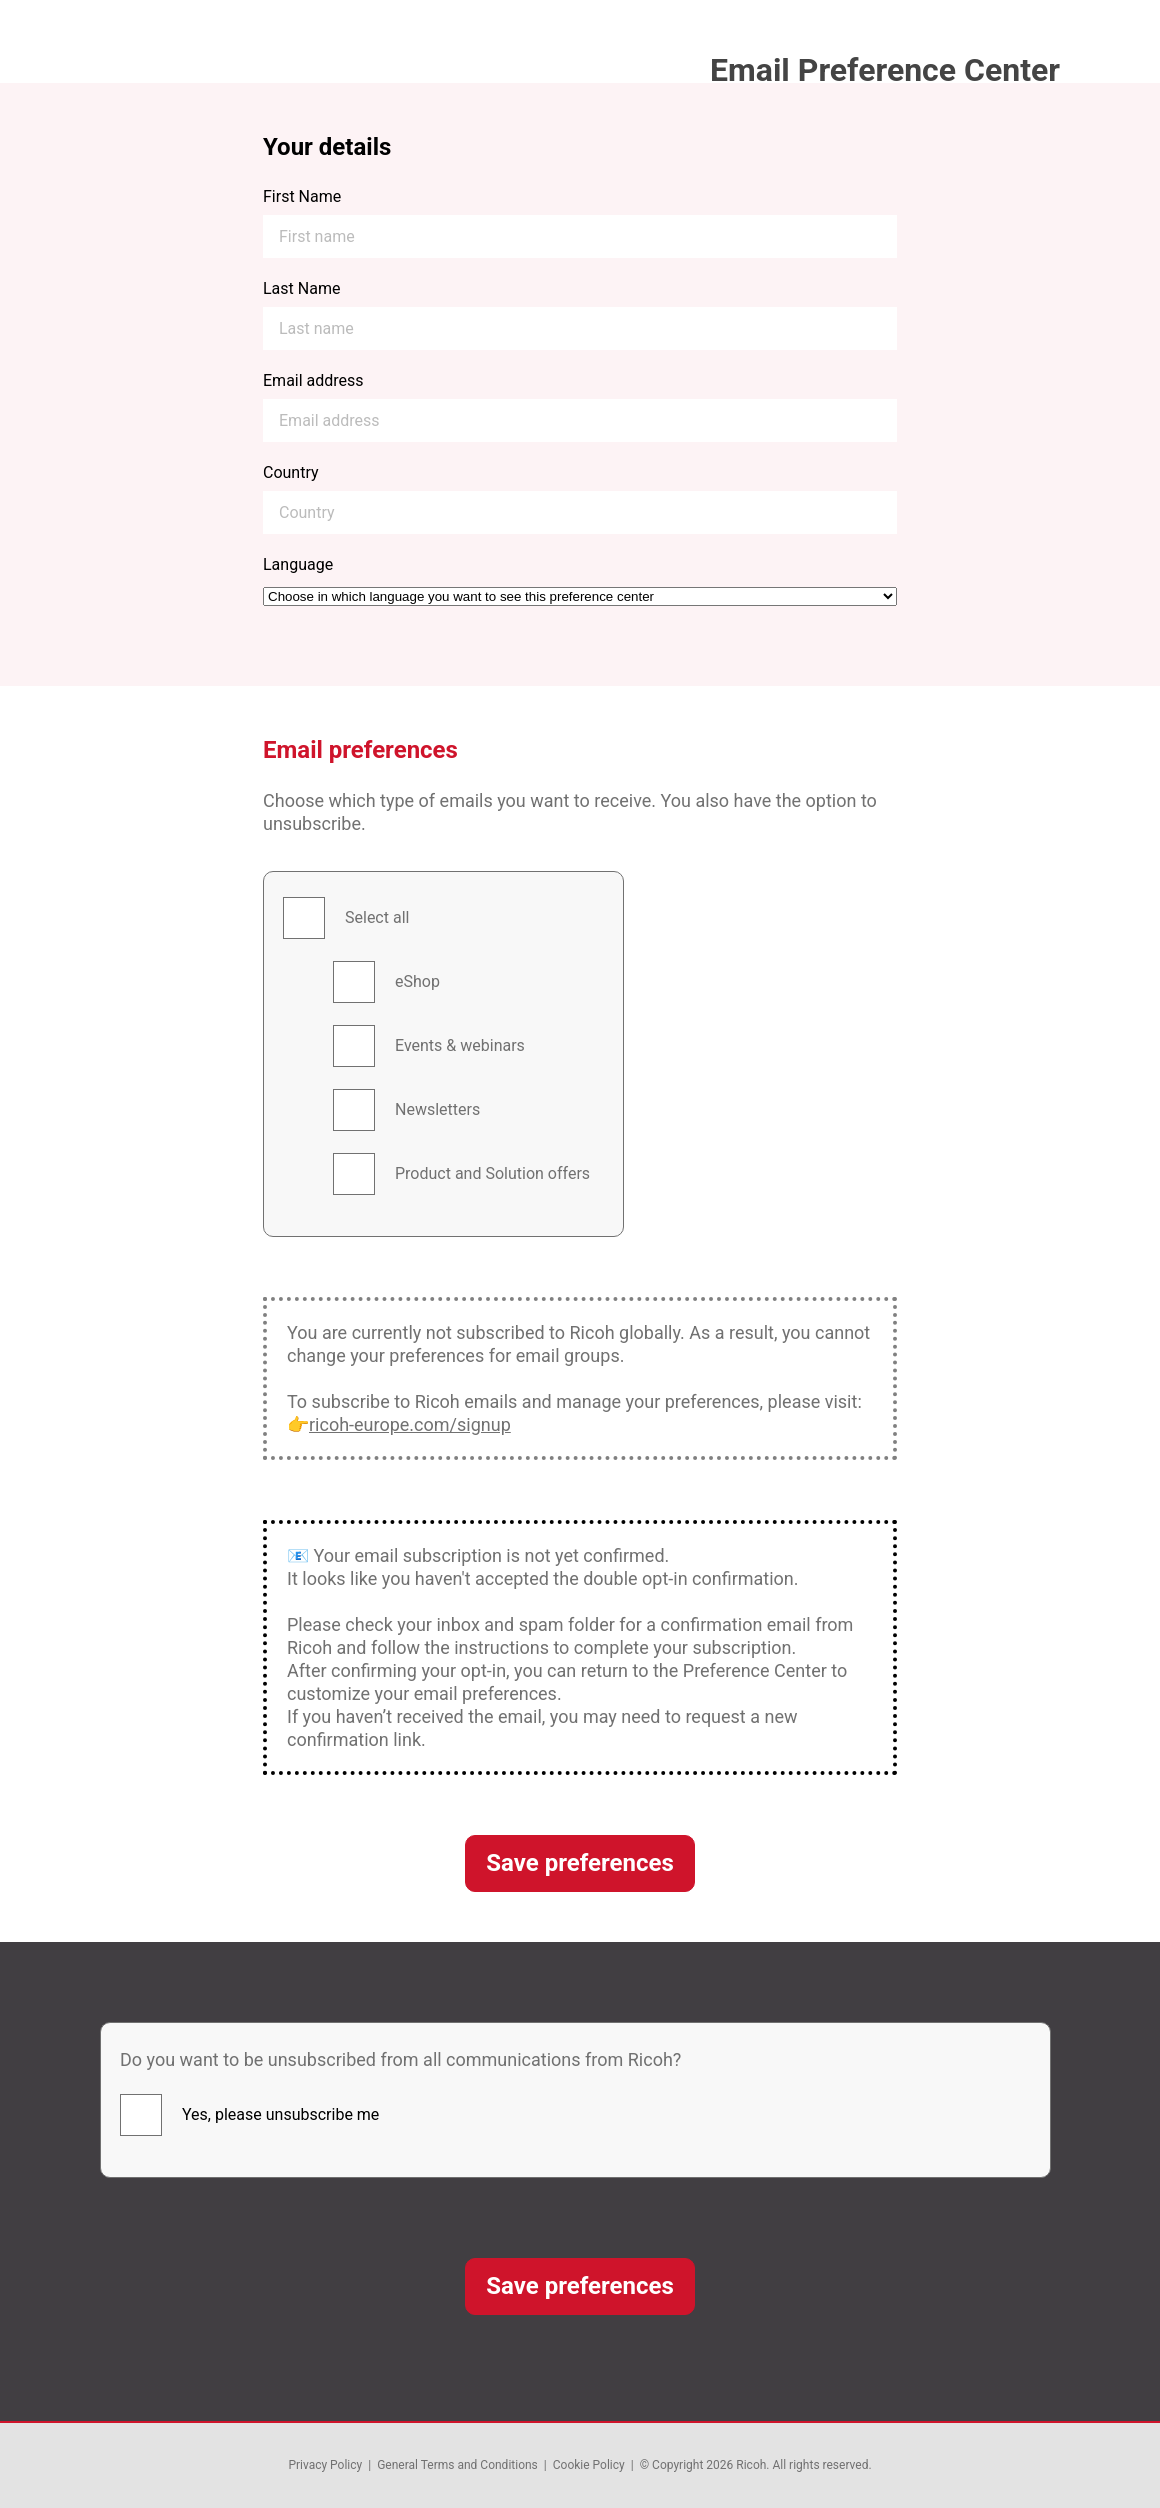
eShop (417, 981)
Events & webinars (460, 1045)
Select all (377, 917)
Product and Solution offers (492, 1173)
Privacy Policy (325, 2465)
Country (291, 472)
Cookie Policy (589, 2465)
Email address (313, 380)
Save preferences (579, 1863)
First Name (302, 196)
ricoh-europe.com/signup (410, 1424)
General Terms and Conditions (457, 2465)
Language (298, 564)
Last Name (301, 288)
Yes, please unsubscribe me (280, 2114)
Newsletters (437, 1109)
